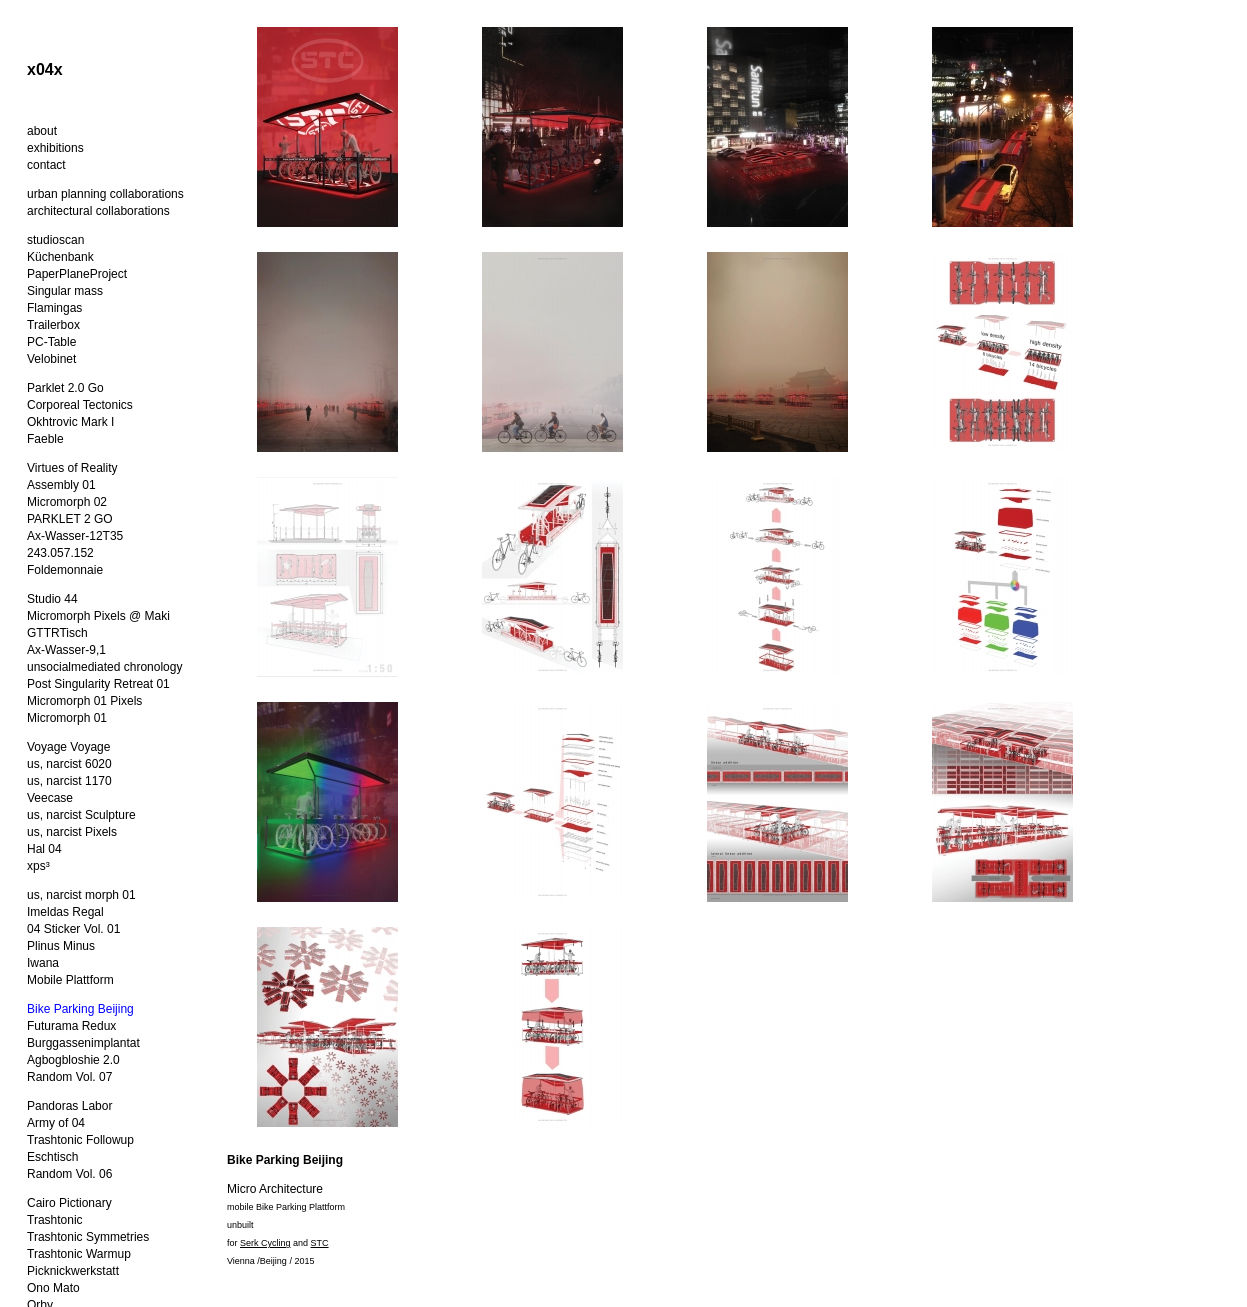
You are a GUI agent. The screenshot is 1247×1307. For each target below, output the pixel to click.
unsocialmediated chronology (104, 667)
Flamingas (54, 308)
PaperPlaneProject (77, 274)
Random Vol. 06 (69, 1174)
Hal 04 (44, 849)
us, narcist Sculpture (81, 815)
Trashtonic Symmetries (88, 1237)
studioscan (55, 240)
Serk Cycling (265, 1243)
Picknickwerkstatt (73, 1271)
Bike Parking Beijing (80, 1009)
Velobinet (51, 359)
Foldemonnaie (65, 570)
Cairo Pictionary (69, 1203)
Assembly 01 (61, 485)
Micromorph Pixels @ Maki (98, 616)
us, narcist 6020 (69, 764)
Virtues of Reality (72, 468)
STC (320, 1243)
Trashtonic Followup (80, 1140)
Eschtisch (52, 1157)
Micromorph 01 (67, 718)
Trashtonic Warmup (79, 1254)
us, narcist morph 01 (81, 895)
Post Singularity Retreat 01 (98, 684)
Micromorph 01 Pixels (84, 701)
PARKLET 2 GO (70, 519)
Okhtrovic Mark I (70, 422)
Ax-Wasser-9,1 (66, 650)
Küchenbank (60, 257)
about (42, 131)
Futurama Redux (71, 1026)
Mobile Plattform (70, 980)
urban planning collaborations (105, 194)
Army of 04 (56, 1123)
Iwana (43, 963)
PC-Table (51, 342)
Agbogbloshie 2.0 (73, 1060)
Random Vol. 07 (69, 1077)
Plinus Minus (61, 946)
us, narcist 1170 (69, 781)
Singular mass (65, 291)
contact (46, 165)
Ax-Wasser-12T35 (75, 536)
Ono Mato (53, 1288)
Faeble (45, 439)
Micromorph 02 (67, 502)
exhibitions (55, 148)
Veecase (50, 798)
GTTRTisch (57, 633)
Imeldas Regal (65, 912)
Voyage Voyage (68, 747)
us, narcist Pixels (72, 832)
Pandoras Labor (69, 1106)
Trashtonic (55, 1220)
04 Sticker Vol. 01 (73, 929)
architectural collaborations (98, 211)
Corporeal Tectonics (80, 405)
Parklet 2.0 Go (65, 388)
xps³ (38, 866)
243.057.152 (60, 553)
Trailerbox (53, 325)
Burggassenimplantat (83, 1043)
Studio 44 (52, 599)
